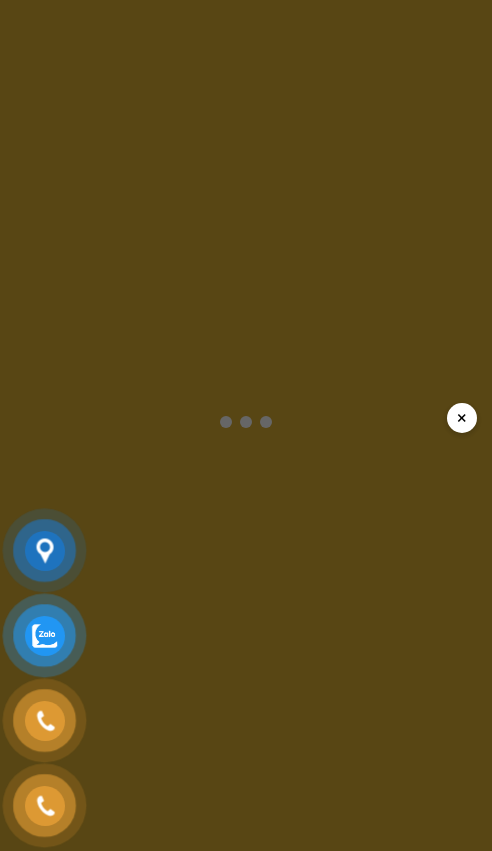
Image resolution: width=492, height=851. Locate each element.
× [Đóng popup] (462, 417)
